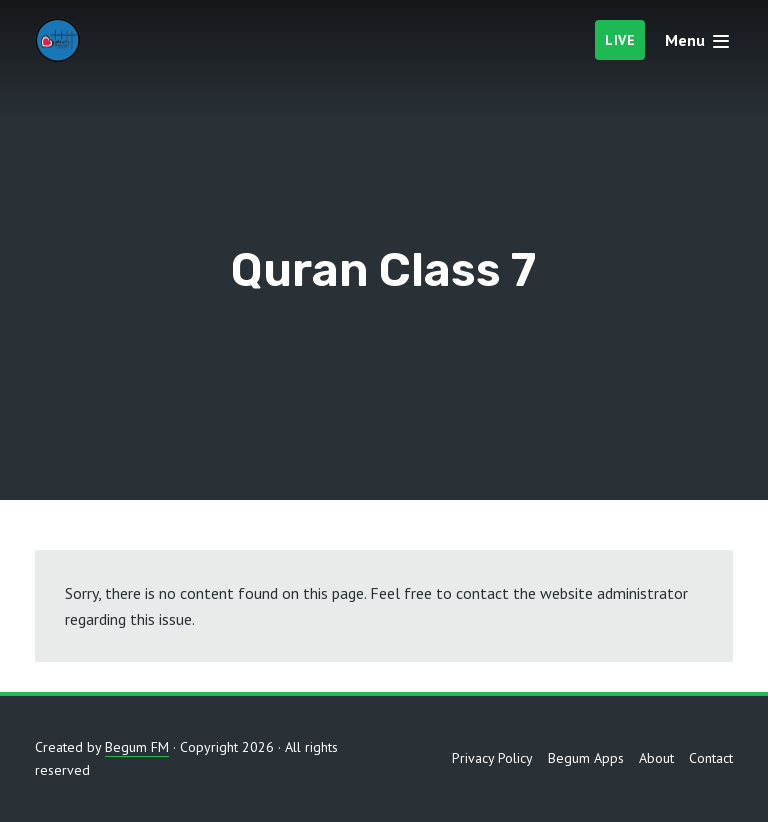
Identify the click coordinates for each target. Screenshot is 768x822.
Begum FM (137, 747)
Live (620, 40)
